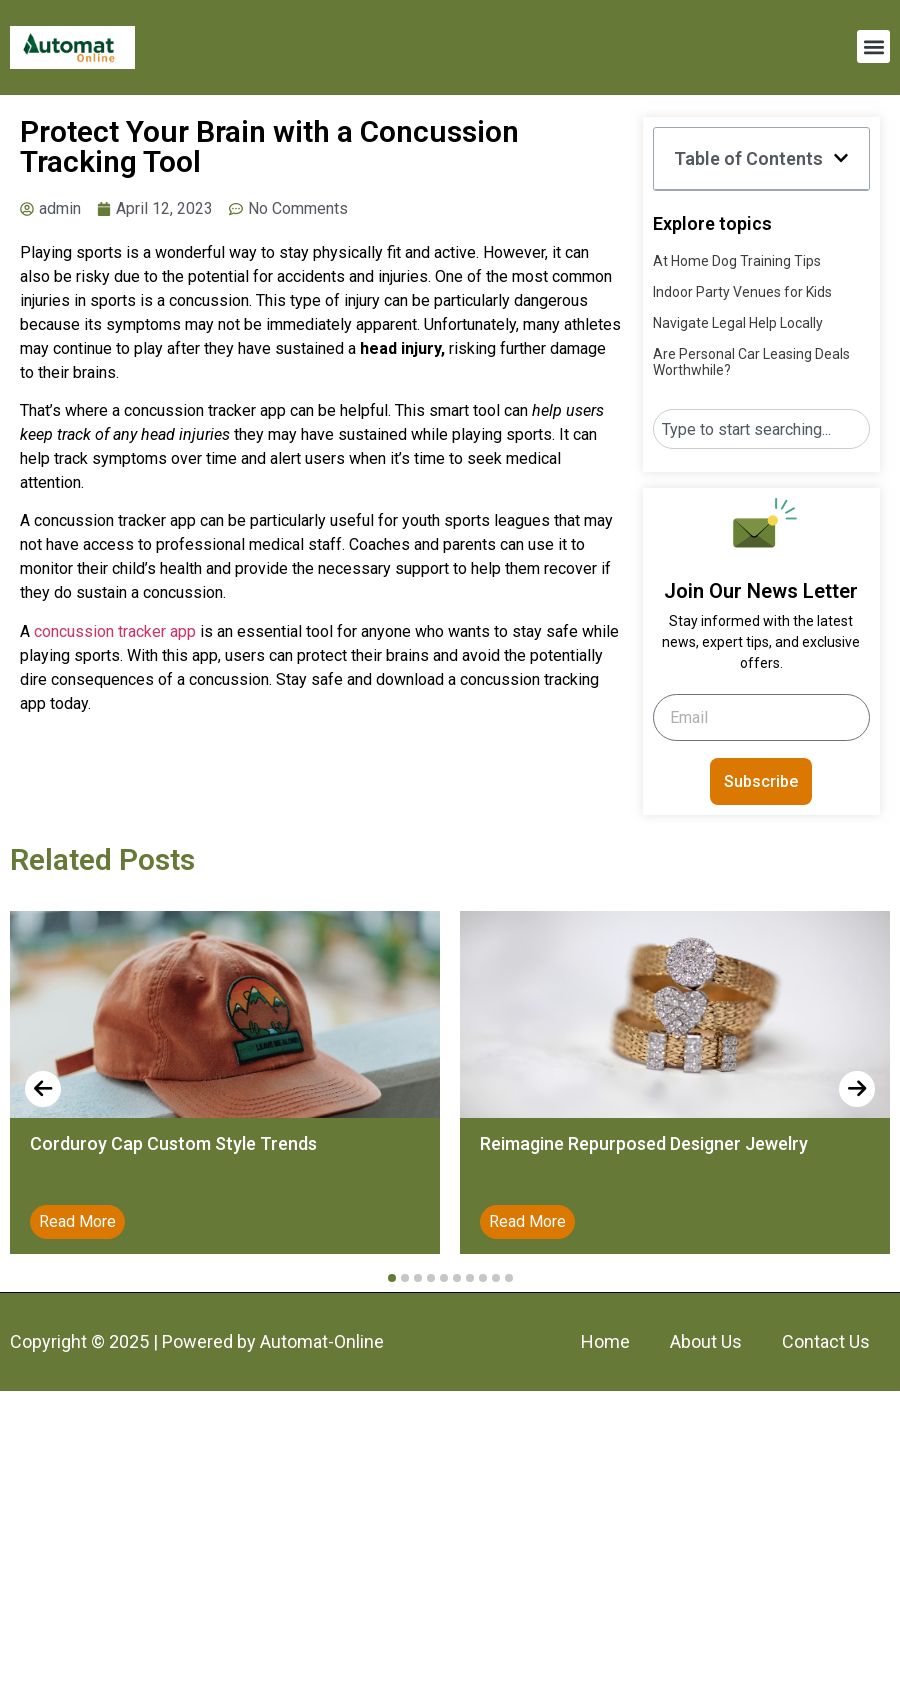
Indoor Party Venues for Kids (742, 292)
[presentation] (43, 1089)
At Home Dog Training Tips (737, 261)
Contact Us (826, 1341)
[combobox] (761, 429)
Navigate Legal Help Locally (738, 323)
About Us (706, 1341)
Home (605, 1341)
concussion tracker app (115, 631)
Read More (77, 1221)
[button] (873, 46)
